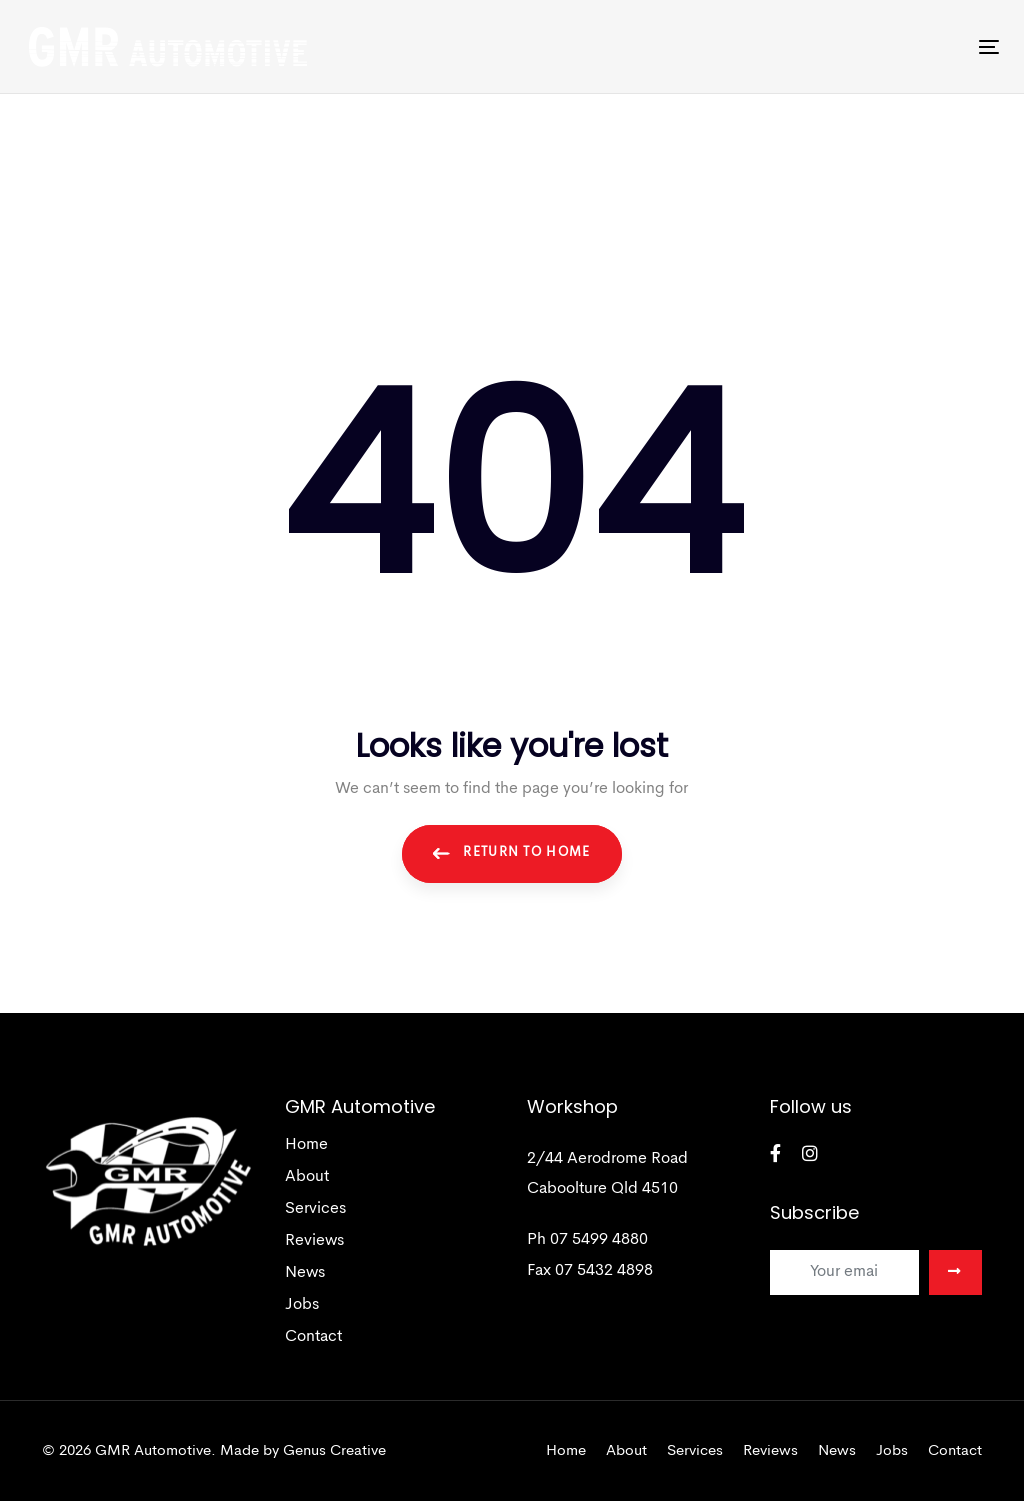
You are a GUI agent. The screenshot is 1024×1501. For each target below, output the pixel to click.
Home (306, 1145)
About (307, 1177)
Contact (313, 1337)
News (305, 1273)
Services (315, 1209)
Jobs (302, 1305)
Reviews (314, 1241)
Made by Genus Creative (303, 1451)
